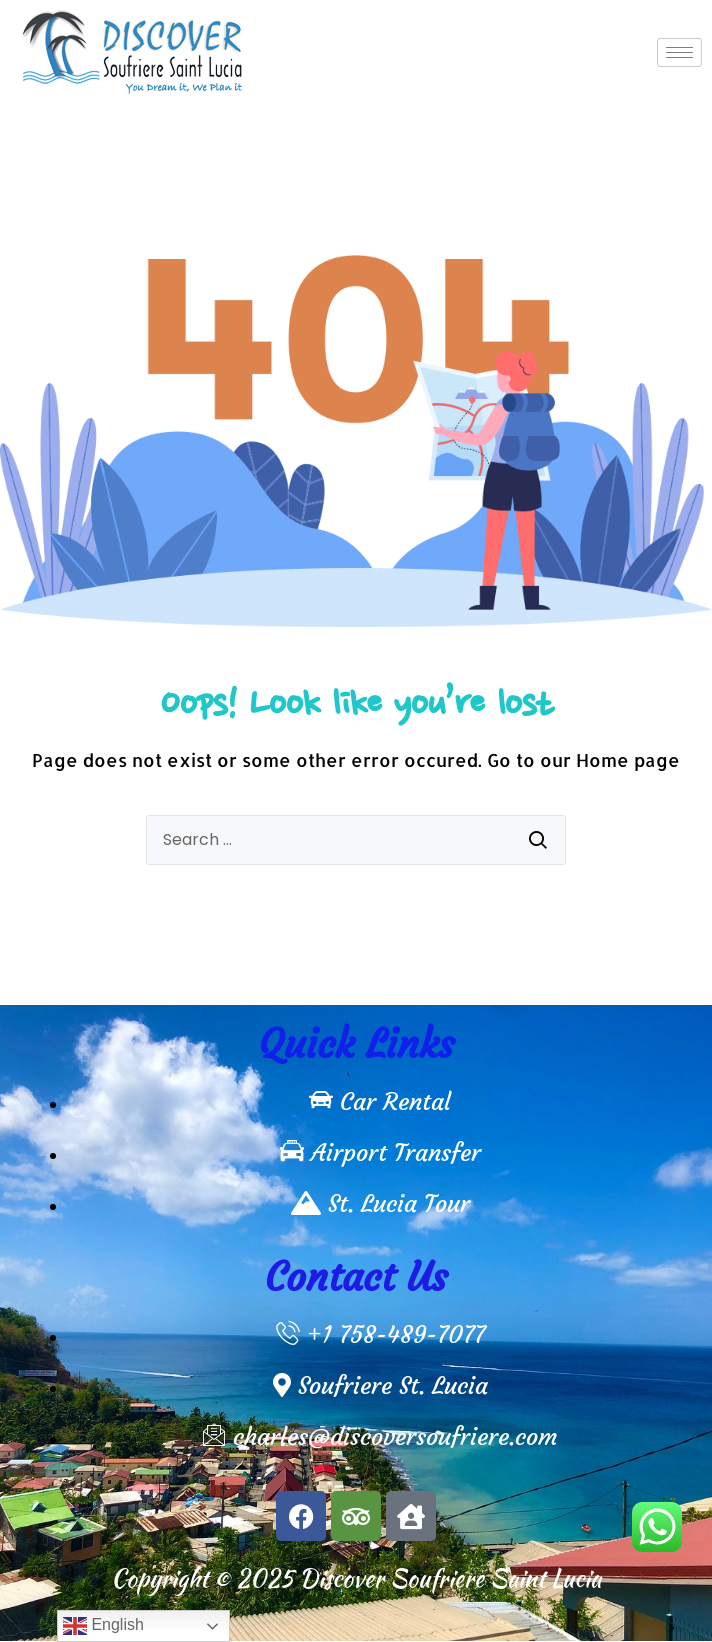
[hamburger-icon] (679, 52)
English (103, 1626)
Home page (628, 759)
